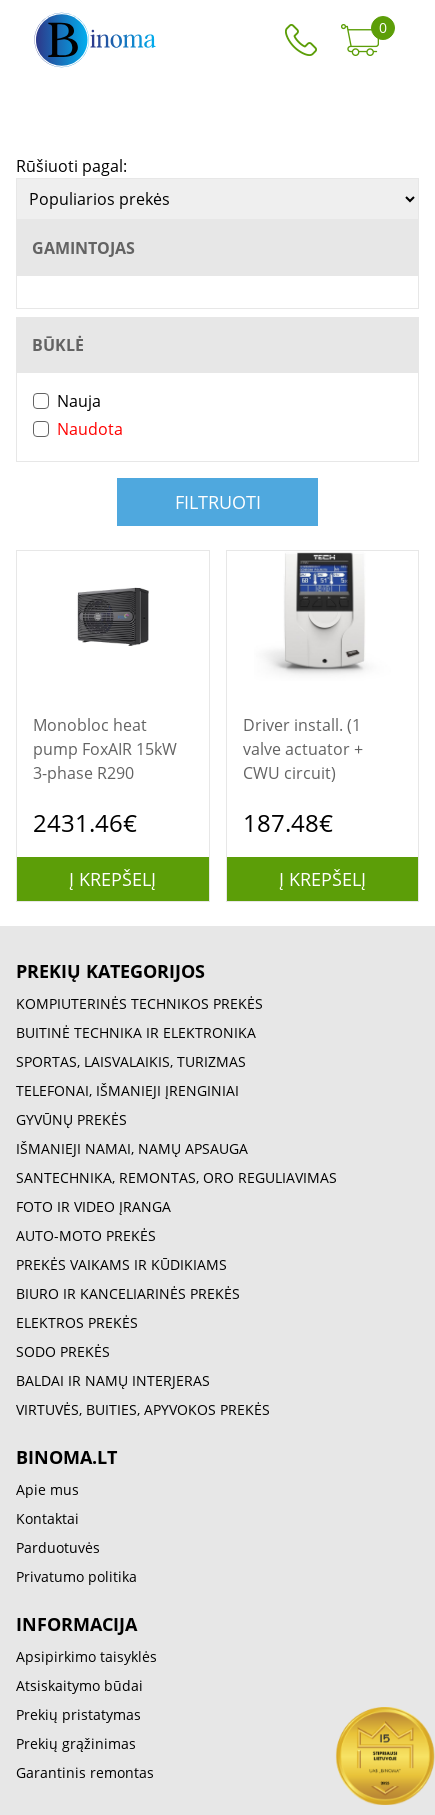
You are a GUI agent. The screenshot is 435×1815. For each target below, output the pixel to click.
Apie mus (47, 1489)
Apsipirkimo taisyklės (86, 1656)
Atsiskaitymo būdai (79, 1685)
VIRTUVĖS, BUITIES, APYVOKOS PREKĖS (143, 1409)
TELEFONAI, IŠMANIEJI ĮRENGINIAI (127, 1090)
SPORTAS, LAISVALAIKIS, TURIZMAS (131, 1061)
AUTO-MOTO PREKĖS (86, 1235)
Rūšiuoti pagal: (71, 166)
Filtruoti (218, 502)
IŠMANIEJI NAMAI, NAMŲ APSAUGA (132, 1148)
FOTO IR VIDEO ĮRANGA (93, 1206)
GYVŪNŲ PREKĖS (71, 1119)
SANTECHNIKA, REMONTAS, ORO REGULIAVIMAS (176, 1177)
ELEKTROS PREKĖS (77, 1322)
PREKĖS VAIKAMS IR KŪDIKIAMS (121, 1264)
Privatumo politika (76, 1576)
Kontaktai (47, 1518)
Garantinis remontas (85, 1772)
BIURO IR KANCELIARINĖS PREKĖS (128, 1293)
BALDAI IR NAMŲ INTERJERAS (113, 1380)
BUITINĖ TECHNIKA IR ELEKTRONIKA (136, 1032)
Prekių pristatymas (78, 1714)
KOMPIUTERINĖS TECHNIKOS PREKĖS (139, 1003)
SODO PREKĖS (63, 1351)
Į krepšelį (112, 879)
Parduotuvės (58, 1547)
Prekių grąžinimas (76, 1743)
